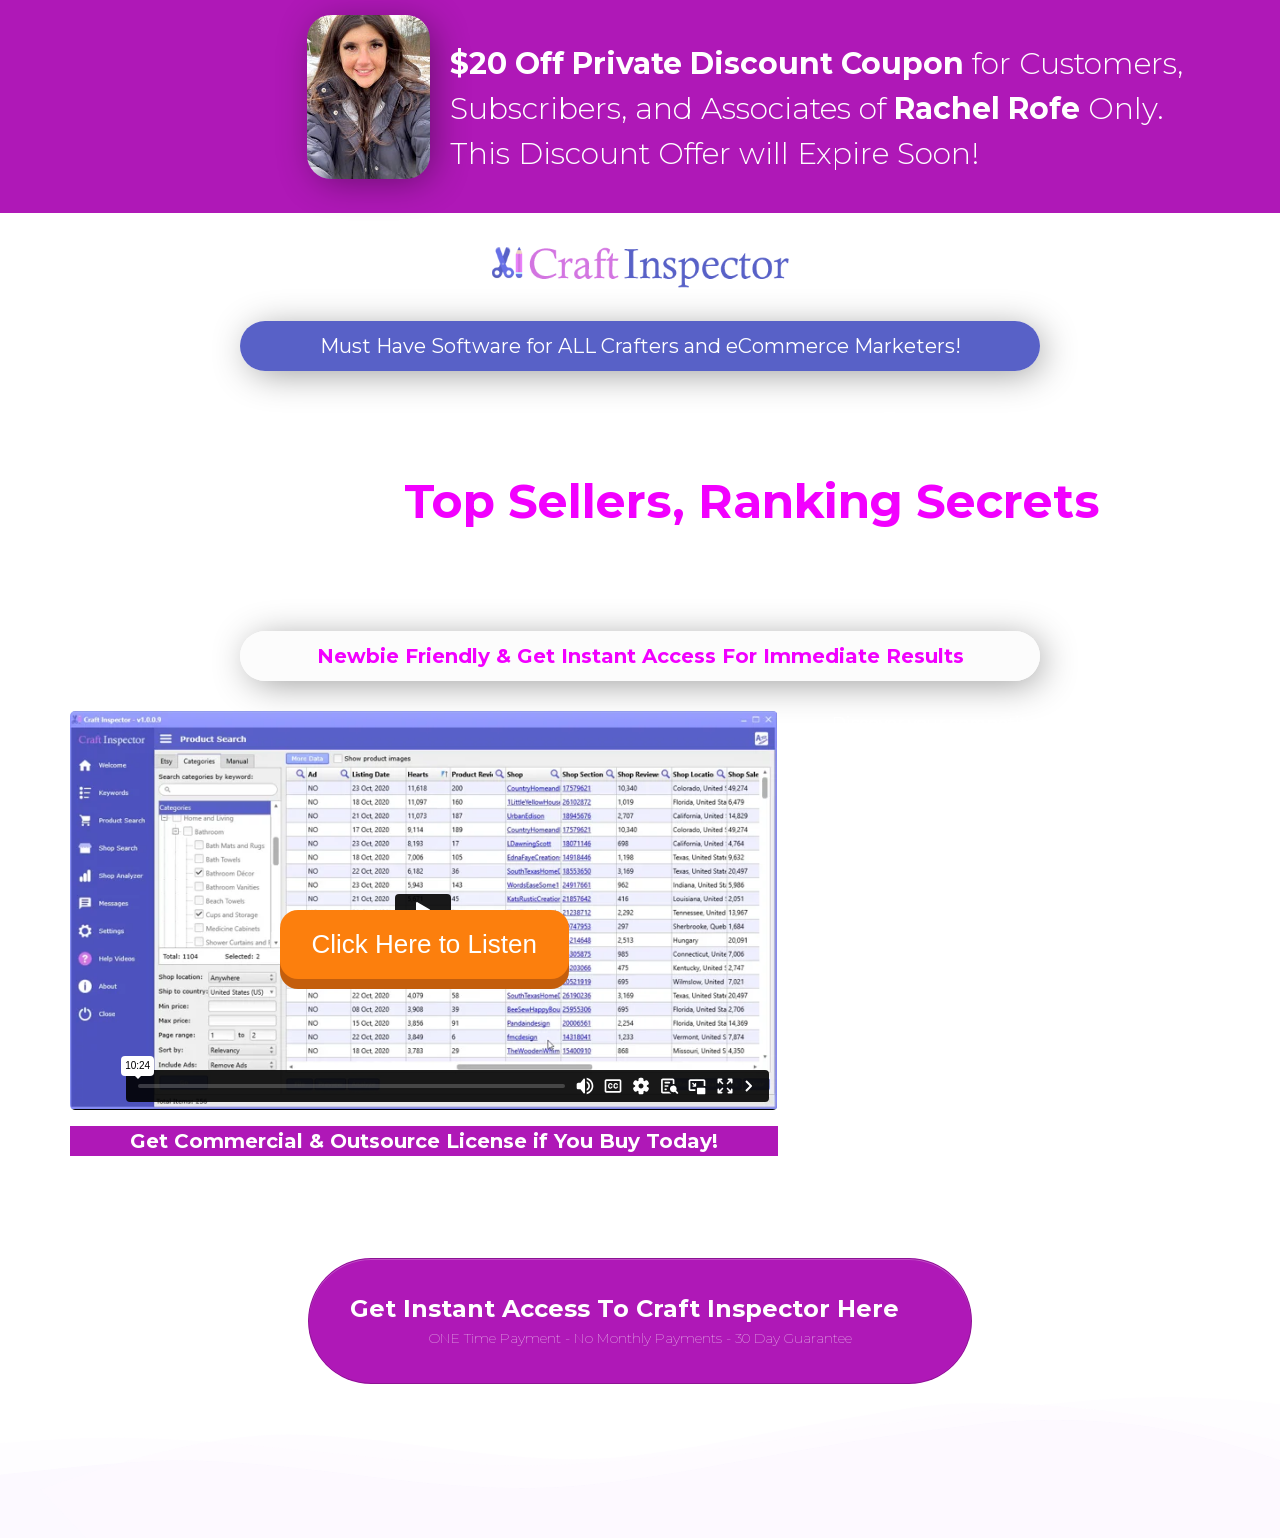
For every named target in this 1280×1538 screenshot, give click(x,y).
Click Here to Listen (424, 944)
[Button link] (640, 1321)
